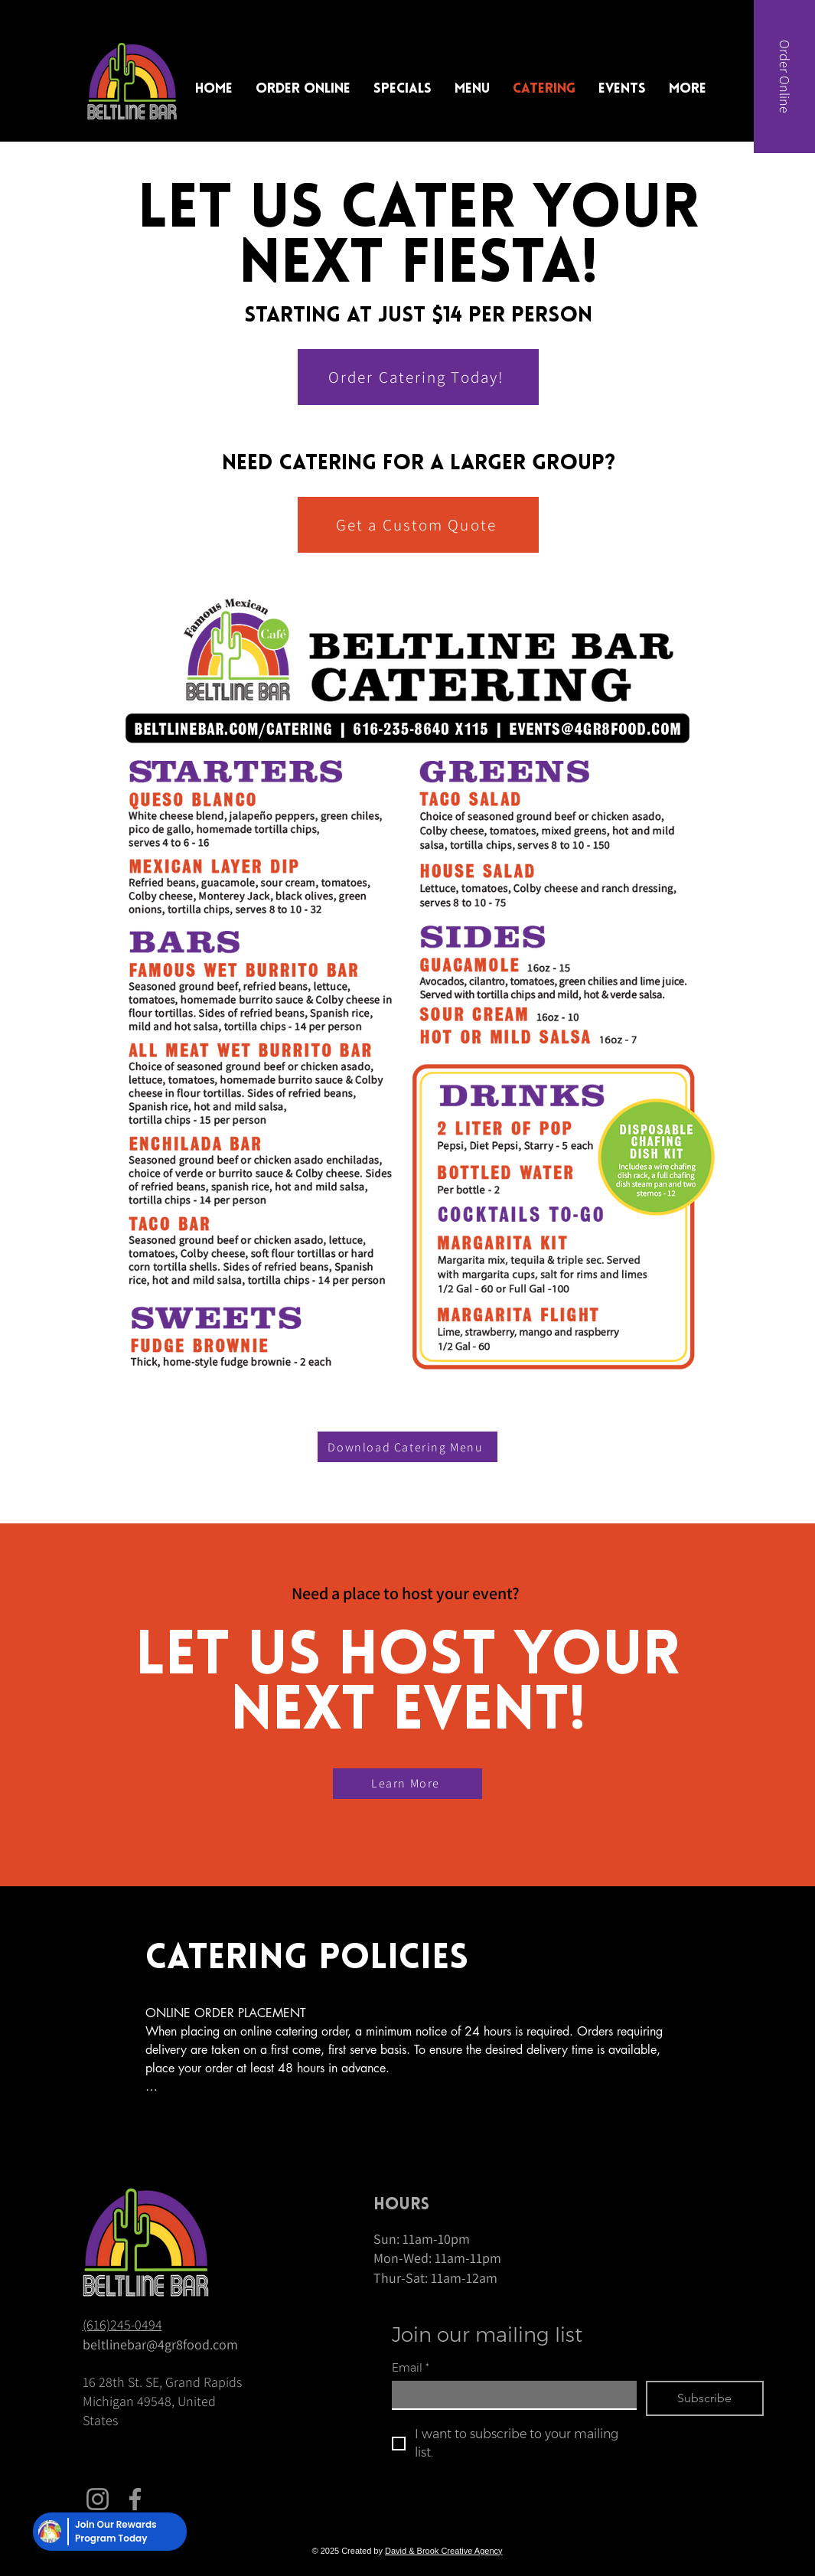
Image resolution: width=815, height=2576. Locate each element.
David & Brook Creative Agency (443, 2550)
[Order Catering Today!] (418, 377)
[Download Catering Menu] (407, 1447)
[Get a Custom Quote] (418, 525)
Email (410, 2368)
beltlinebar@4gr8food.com (160, 2344)
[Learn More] (407, 1783)
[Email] (510, 2394)
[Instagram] (97, 2499)
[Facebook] (135, 2499)
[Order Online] (784, 76)
